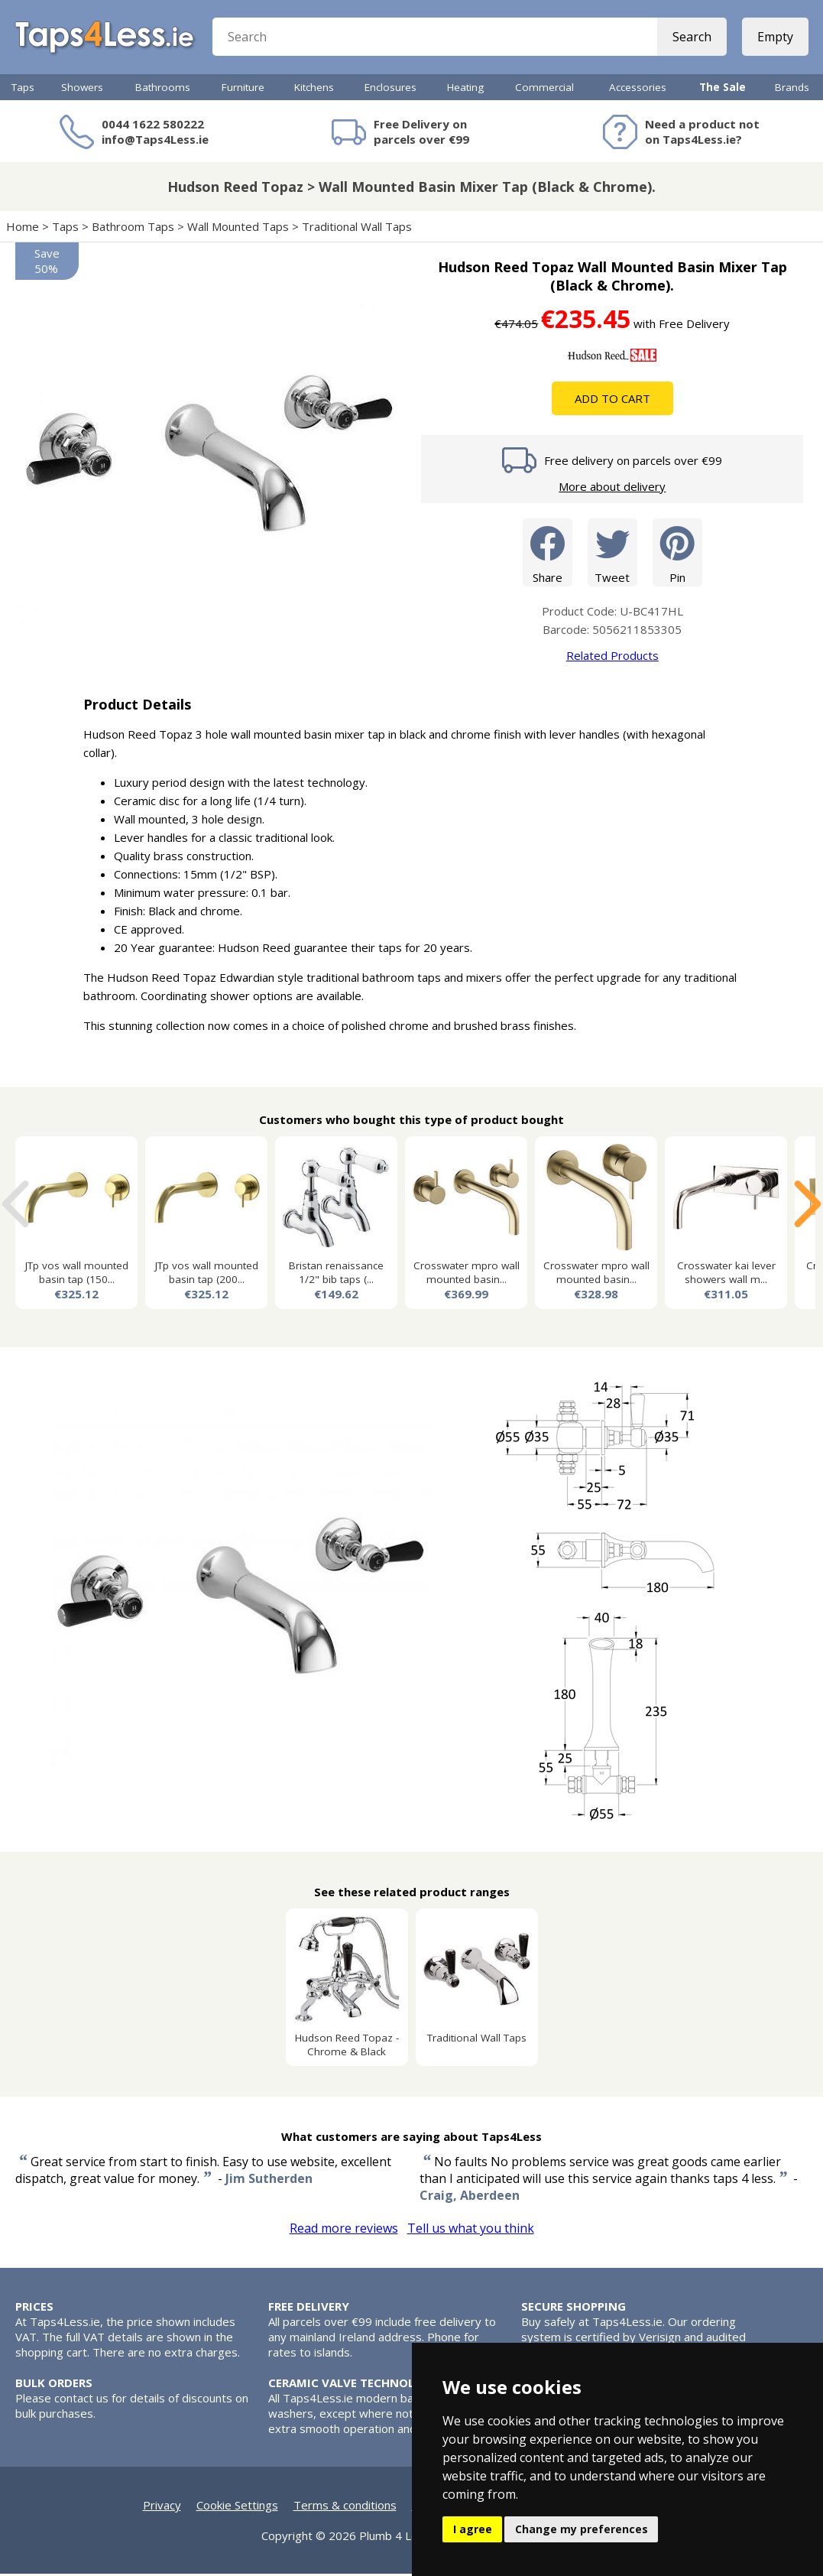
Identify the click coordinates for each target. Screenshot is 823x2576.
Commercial (544, 89)
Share (547, 554)
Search (691, 38)
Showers (82, 89)
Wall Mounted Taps (238, 228)
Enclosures (390, 89)
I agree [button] (472, 2529)
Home (22, 228)
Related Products (612, 657)
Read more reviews (344, 2230)
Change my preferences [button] (581, 2529)
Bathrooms (162, 89)
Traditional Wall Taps (357, 228)
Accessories (637, 89)
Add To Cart (612, 400)
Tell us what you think (470, 2230)
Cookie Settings (237, 2507)
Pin (677, 554)
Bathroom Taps (133, 228)
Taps (22, 89)
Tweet (612, 554)
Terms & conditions (345, 2507)
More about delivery (612, 488)
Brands (792, 89)
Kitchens (314, 89)
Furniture (243, 89)
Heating (465, 89)
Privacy (162, 2507)
